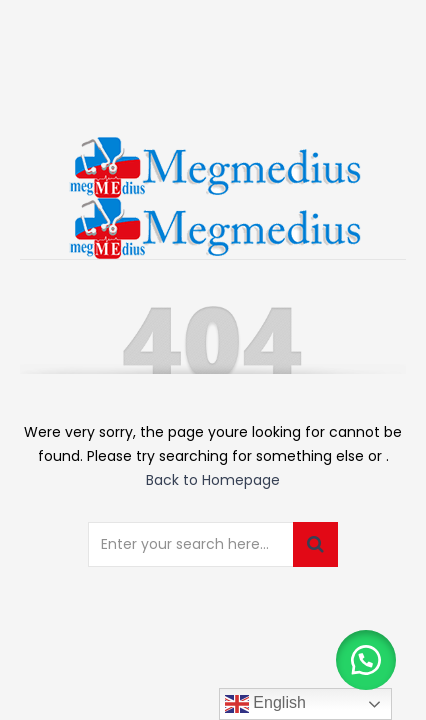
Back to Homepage (213, 480)
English (265, 704)
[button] (366, 660)
